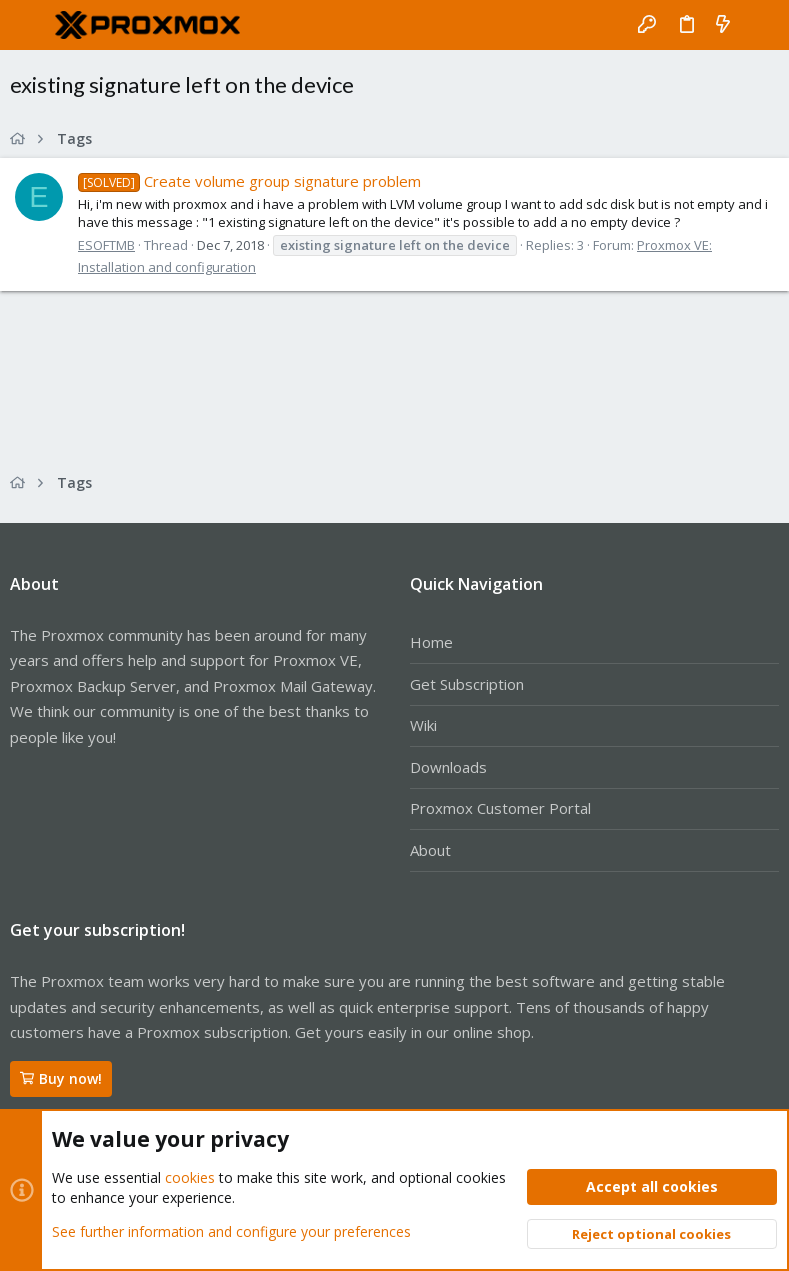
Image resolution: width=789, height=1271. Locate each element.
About (430, 850)
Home (431, 642)
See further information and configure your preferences (231, 1230)
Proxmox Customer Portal (500, 808)
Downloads (448, 767)
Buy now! (61, 1078)
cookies (190, 1177)
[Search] (759, 25)
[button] (30, 25)
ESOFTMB (106, 245)
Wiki (423, 725)
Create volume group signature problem (249, 181)
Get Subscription (467, 684)
